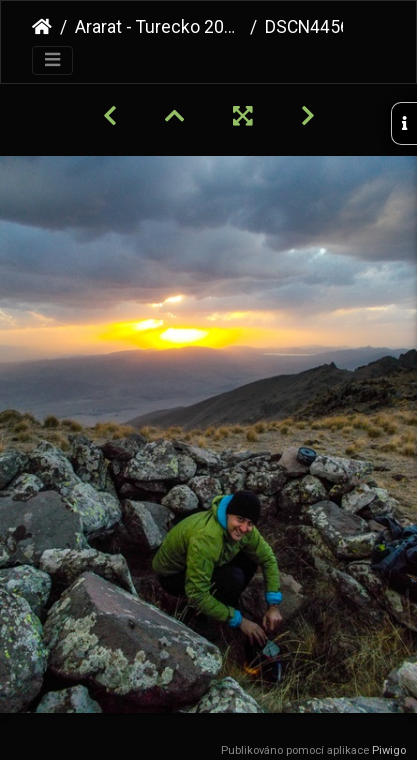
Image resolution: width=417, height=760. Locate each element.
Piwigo (389, 750)
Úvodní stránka (42, 27)
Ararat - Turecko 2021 (158, 27)
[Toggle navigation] (52, 60)
